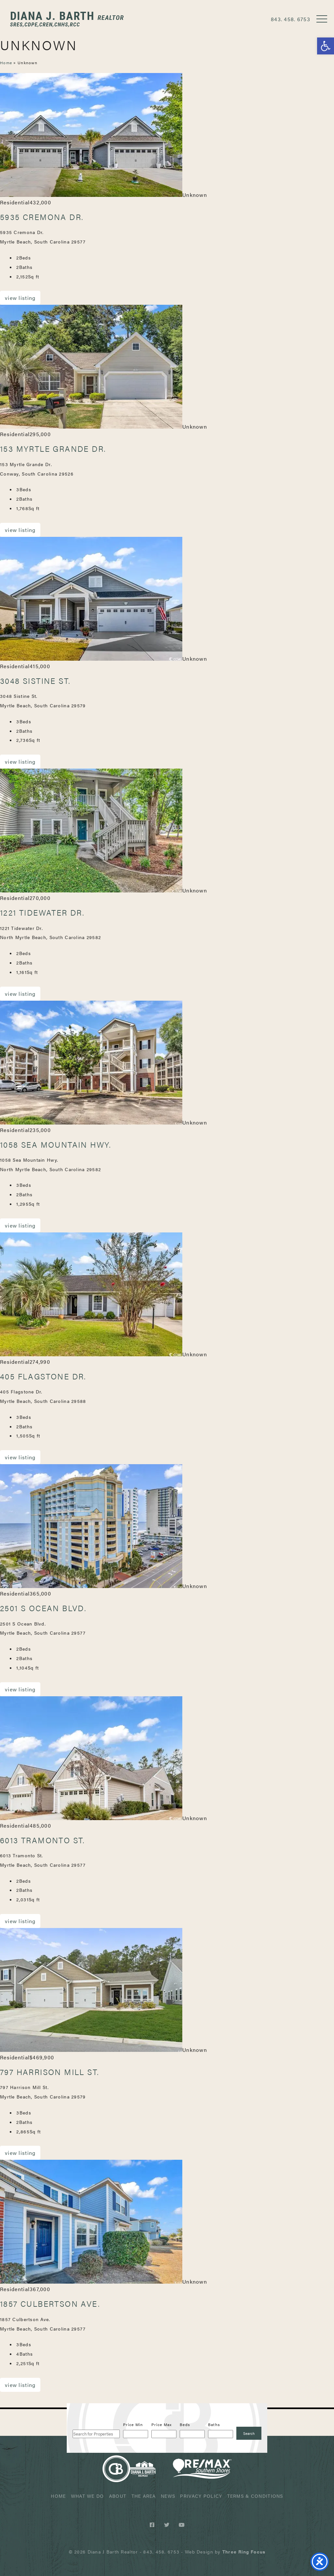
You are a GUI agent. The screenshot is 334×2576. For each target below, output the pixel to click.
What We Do (87, 2496)
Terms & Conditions (255, 2496)
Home (6, 63)
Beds (185, 2424)
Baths (214, 2424)
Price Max (161, 2424)
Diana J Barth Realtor (67, 19)
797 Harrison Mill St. (49, 2071)
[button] (325, 45)
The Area (144, 2496)
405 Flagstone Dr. (43, 1376)
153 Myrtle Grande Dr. (53, 448)
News (168, 2496)
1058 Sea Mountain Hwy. (55, 1144)
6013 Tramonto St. (42, 1840)
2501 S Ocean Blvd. (43, 1607)
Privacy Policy (201, 2496)
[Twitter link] (167, 2524)
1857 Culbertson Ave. (50, 2303)
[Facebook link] (153, 2524)
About (117, 2496)
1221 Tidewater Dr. (42, 912)
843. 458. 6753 (290, 19)
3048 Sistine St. (35, 680)
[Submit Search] (248, 2433)
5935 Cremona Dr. (41, 216)
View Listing (20, 298)
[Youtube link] (181, 2524)
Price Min (133, 2424)
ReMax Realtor (202, 2469)
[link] (243, 2551)
